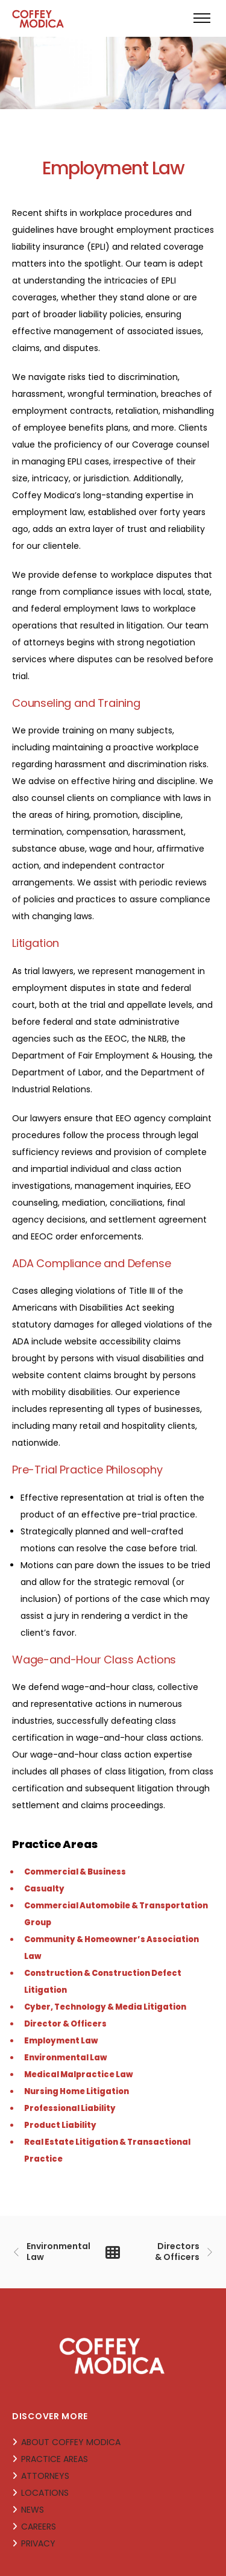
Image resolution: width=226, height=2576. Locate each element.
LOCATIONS (45, 2493)
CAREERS (38, 2527)
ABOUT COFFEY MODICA (71, 2442)
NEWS (32, 2510)
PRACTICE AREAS (54, 2459)
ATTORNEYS (45, 2476)
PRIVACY (38, 2543)
